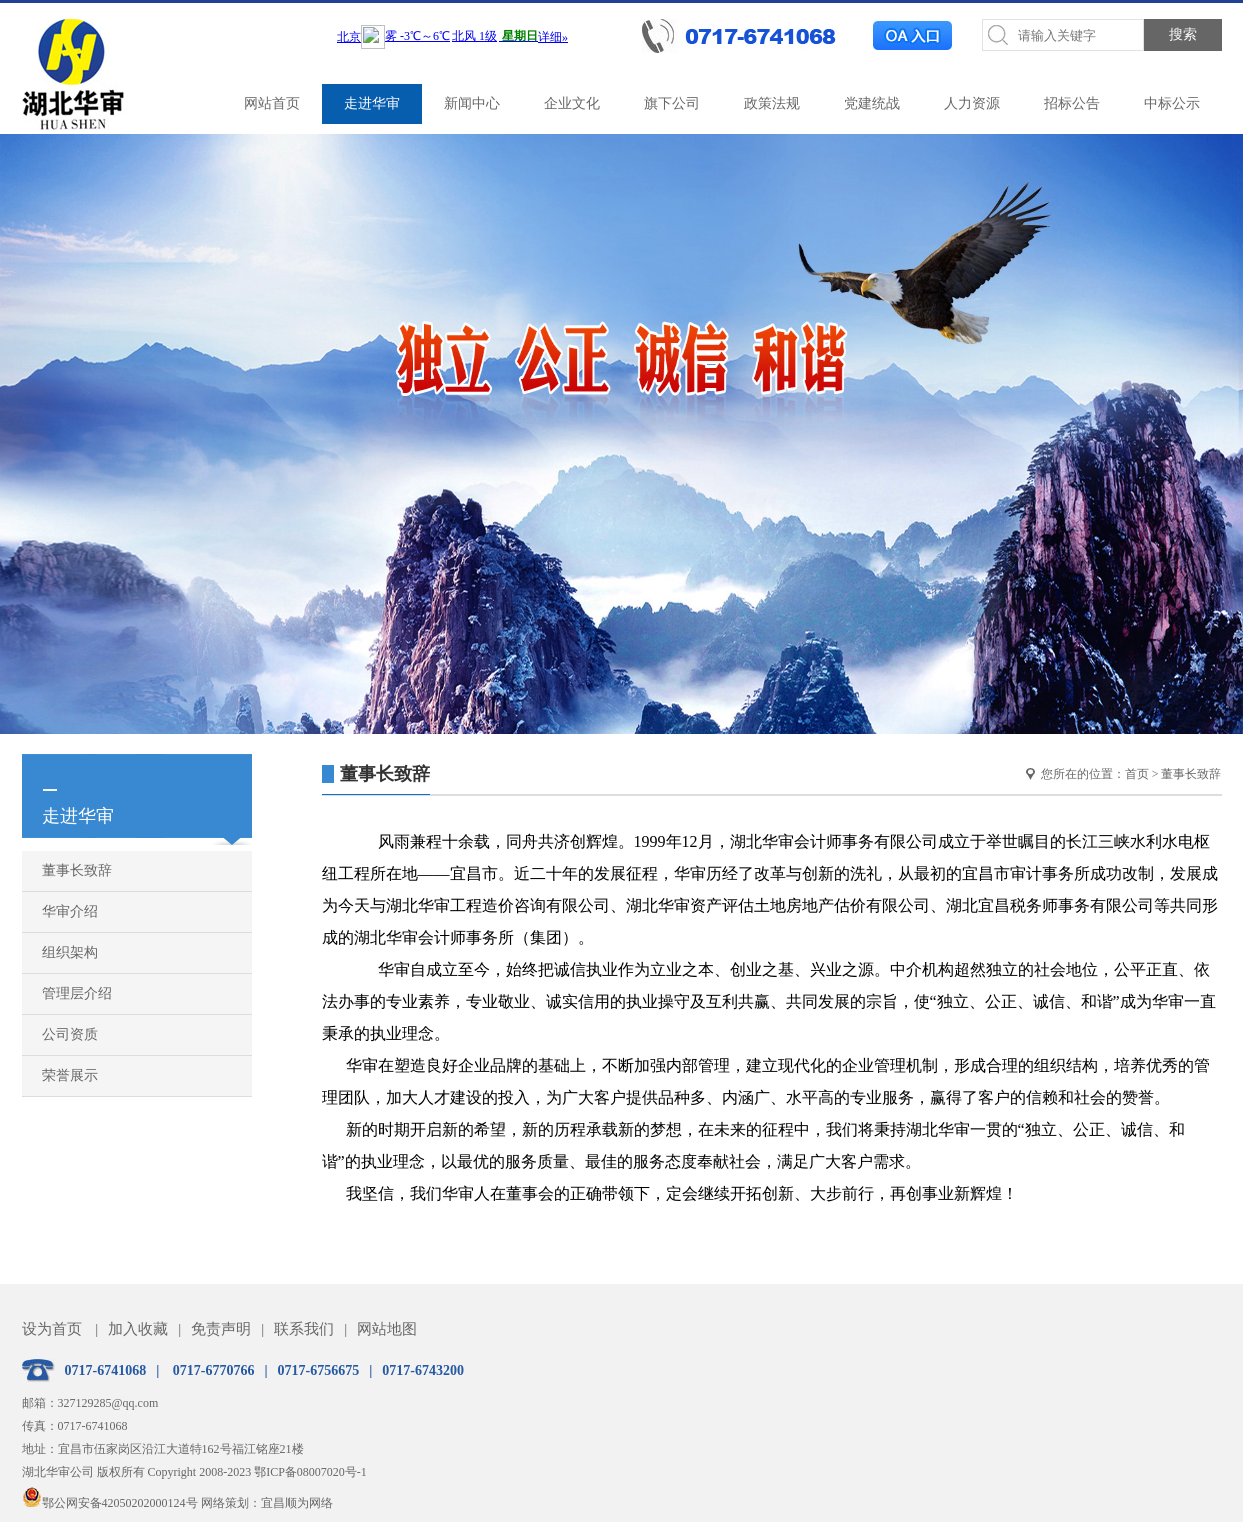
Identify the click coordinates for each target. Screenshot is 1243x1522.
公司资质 (70, 1034)
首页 (1137, 774)
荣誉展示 (70, 1075)
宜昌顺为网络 (297, 1503)
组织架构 (70, 952)
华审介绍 (70, 911)
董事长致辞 (77, 870)
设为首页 (52, 1329)
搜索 (1183, 34)
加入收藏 (138, 1329)
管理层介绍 (77, 993)
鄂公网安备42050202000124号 (110, 1503)
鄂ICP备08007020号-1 (310, 1472)
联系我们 (304, 1329)
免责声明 (221, 1329)
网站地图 (387, 1329)
